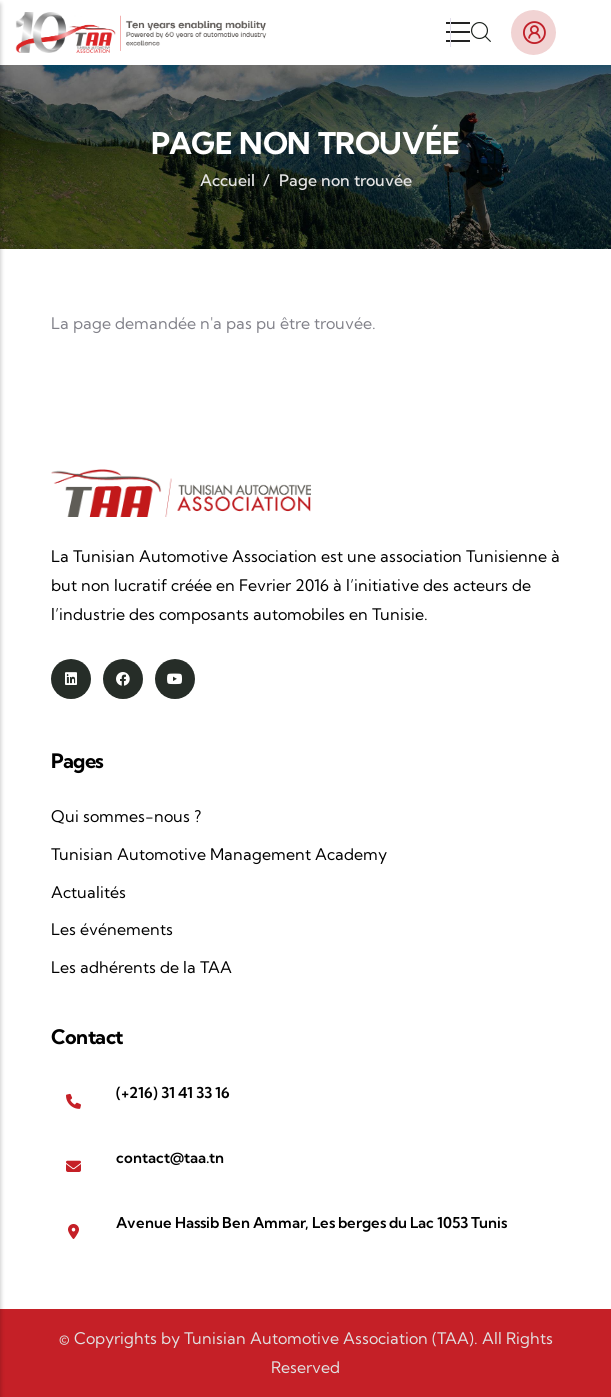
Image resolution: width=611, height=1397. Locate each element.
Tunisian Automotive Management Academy (219, 854)
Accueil (227, 180)
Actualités (88, 892)
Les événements (112, 929)
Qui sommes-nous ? (126, 816)
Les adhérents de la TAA (141, 967)
